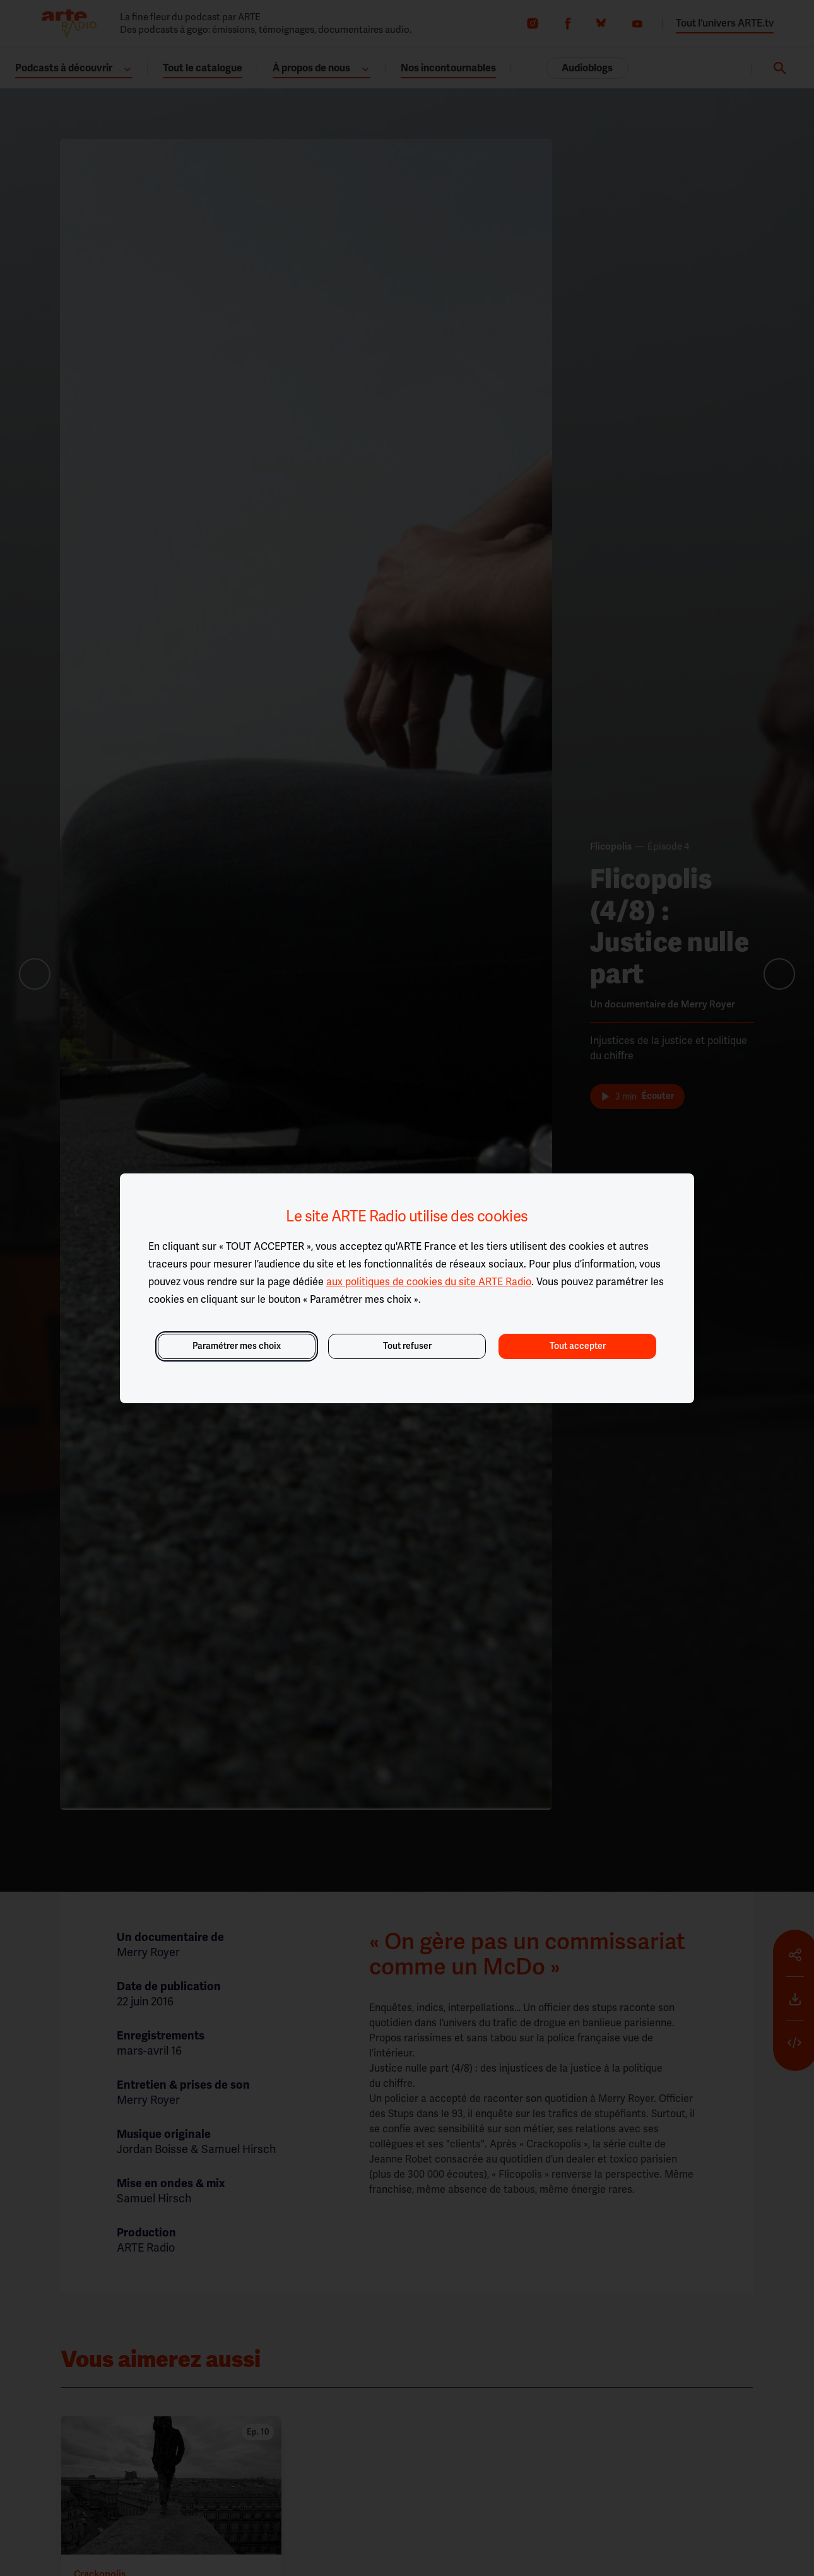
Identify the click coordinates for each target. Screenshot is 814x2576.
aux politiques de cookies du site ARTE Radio (428, 1281)
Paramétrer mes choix (236, 1346)
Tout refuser (407, 1346)
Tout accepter (578, 1346)
